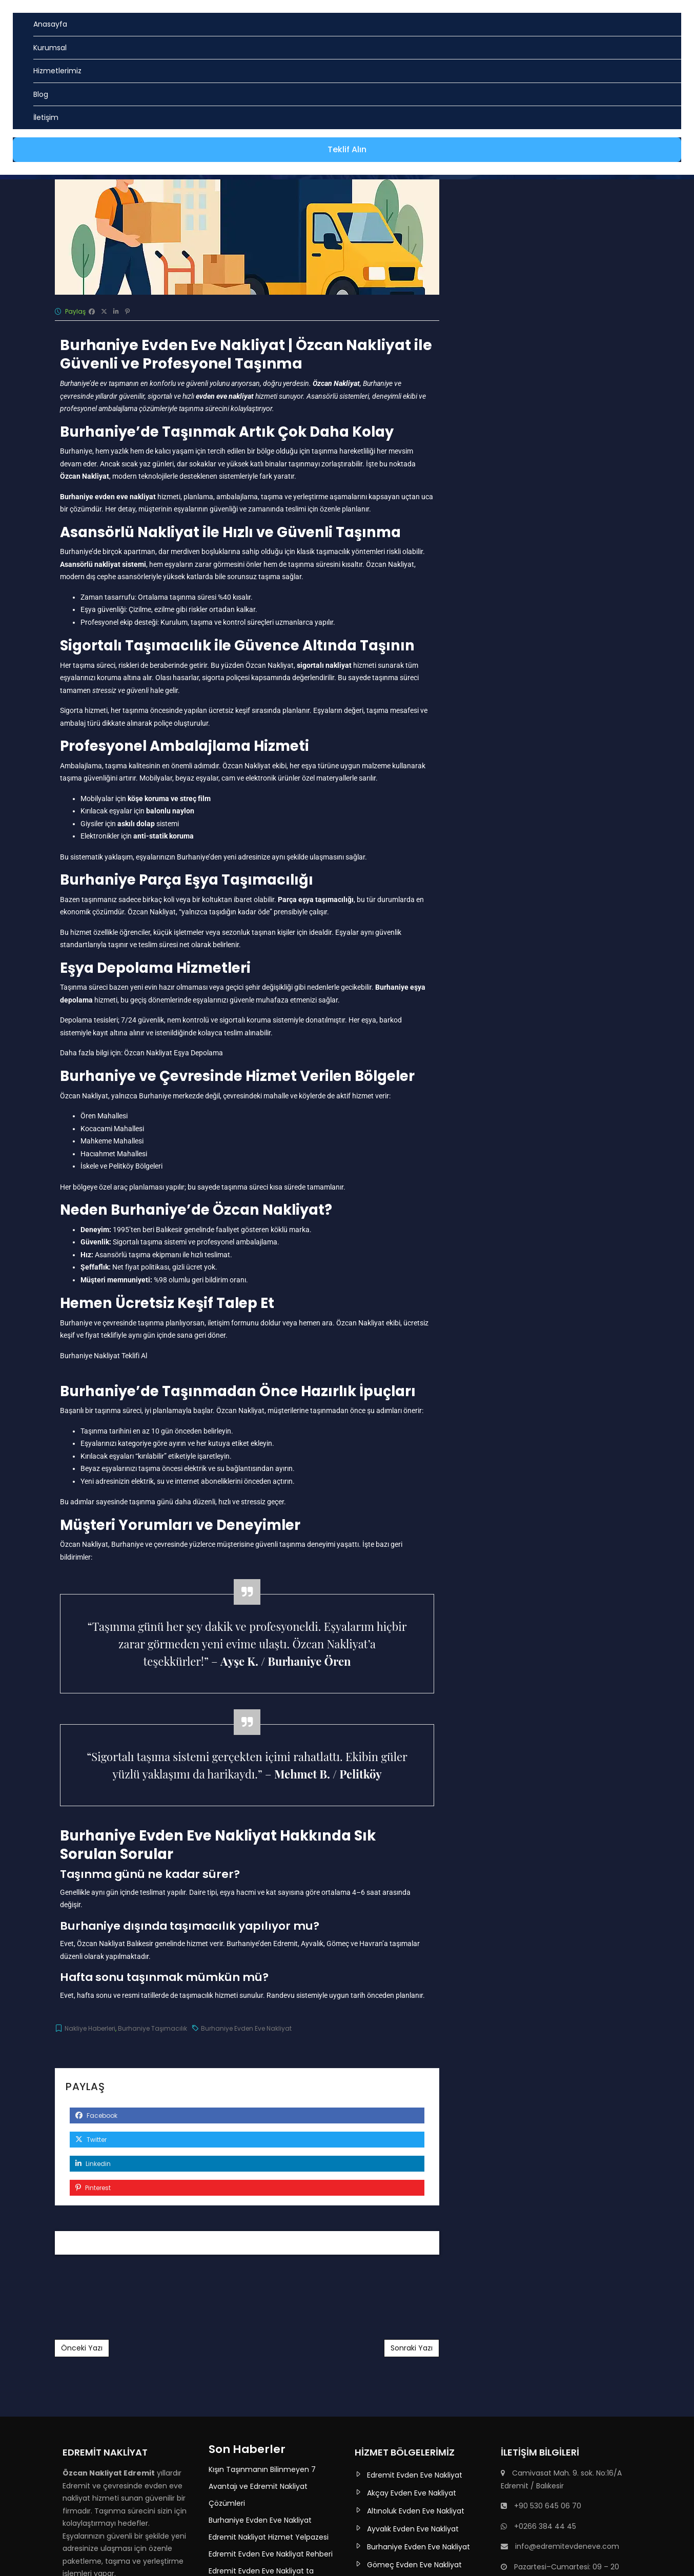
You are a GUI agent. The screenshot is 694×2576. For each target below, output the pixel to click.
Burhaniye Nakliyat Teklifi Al (103, 1356)
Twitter (91, 2139)
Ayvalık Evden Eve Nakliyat (413, 2529)
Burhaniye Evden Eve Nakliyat (246, 2028)
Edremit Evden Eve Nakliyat (414, 2475)
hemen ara (316, 1323)
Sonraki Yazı (412, 2348)
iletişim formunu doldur (244, 1323)
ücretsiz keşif (229, 710)
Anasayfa (50, 24)
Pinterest (93, 2187)
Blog (40, 94)
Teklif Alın (347, 149)
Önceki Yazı (82, 2348)
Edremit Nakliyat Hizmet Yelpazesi (269, 2537)
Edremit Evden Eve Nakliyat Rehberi (271, 2554)
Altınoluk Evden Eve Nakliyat (415, 2511)
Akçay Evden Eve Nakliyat (411, 2493)
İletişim (45, 117)
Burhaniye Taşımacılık (152, 2028)
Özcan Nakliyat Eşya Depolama (173, 1053)
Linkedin (93, 2163)
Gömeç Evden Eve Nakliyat (414, 2565)
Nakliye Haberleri (90, 2028)
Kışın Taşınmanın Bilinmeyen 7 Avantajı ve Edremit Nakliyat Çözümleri (262, 2486)
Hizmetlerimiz (57, 71)
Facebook (96, 2115)
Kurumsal (50, 48)
